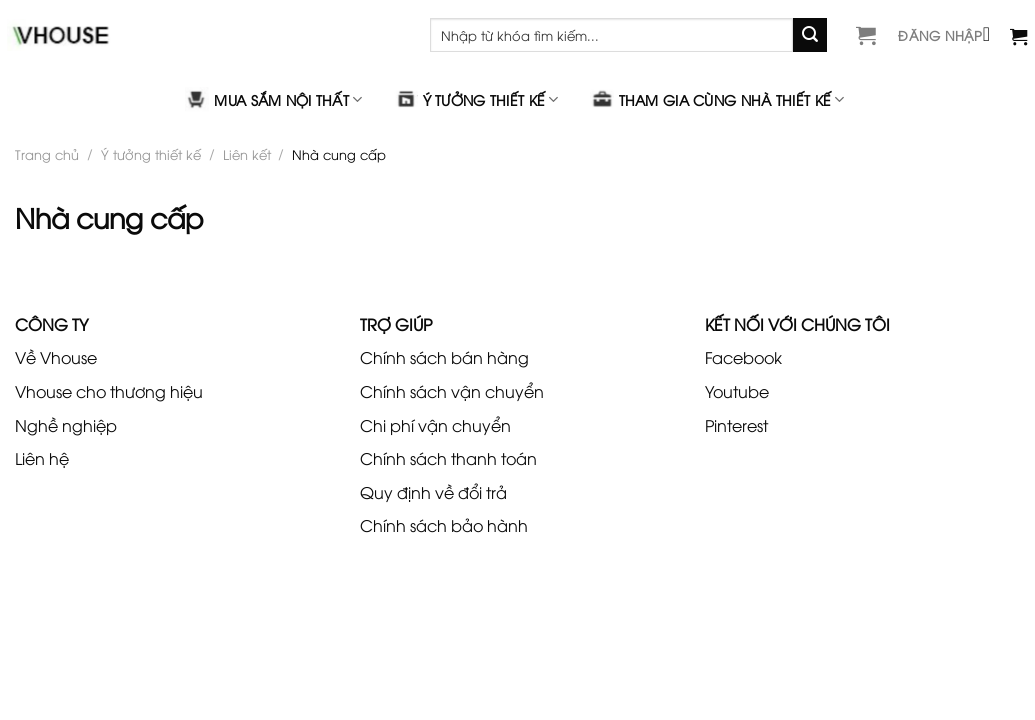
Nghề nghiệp (66, 425)
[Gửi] (810, 35)
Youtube (737, 391)
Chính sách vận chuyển (452, 391)
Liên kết (247, 154)
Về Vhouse (56, 357)
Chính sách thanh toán (448, 458)
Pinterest (736, 425)
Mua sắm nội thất (273, 99)
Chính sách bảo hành (444, 525)
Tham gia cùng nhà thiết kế (717, 99)
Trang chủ (47, 154)
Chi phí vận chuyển (435, 425)
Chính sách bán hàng (444, 357)
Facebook (743, 357)
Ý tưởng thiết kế (476, 99)
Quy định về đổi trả (433, 492)
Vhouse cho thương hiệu (109, 391)
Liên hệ (42, 458)
